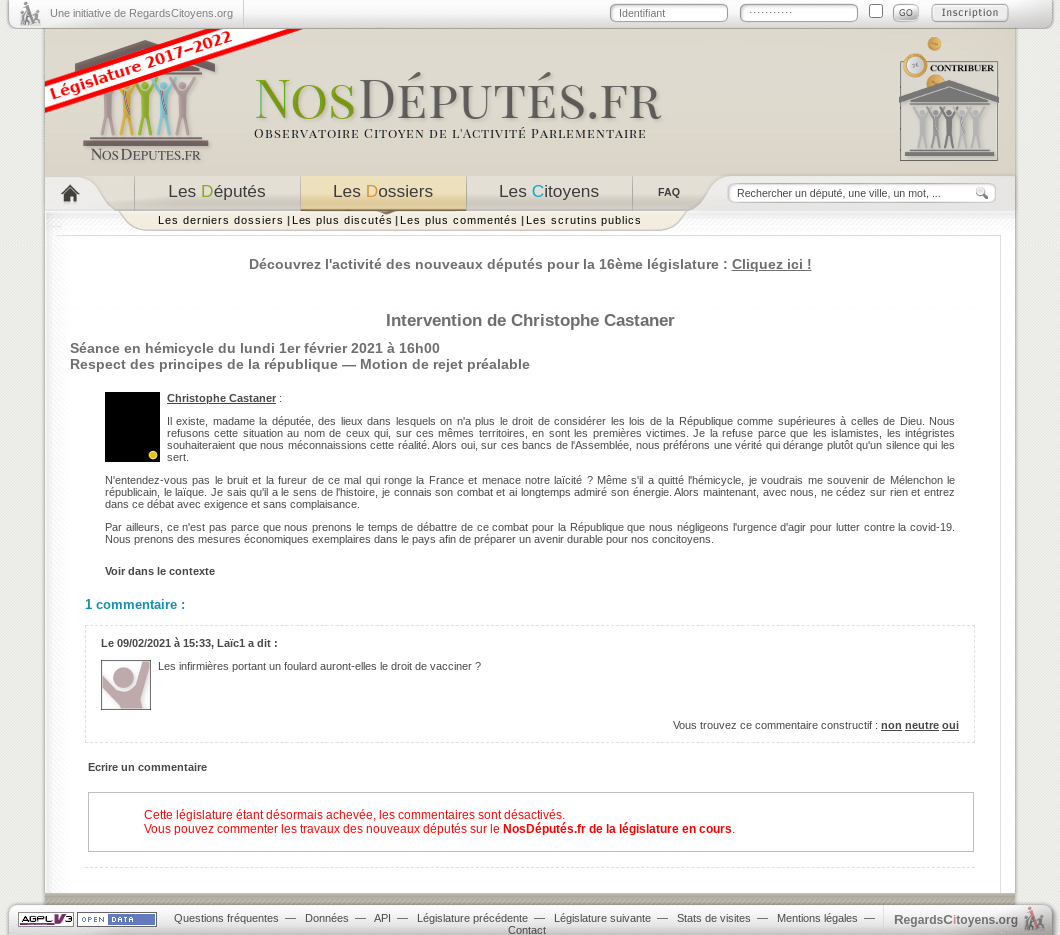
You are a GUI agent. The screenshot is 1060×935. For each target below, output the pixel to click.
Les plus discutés (342, 220)
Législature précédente (472, 918)
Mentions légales (817, 918)
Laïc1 (231, 643)
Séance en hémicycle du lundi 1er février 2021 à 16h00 (255, 348)
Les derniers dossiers (221, 220)
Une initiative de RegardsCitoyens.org (141, 13)
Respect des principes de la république (204, 364)
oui (950, 725)
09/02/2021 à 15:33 (164, 643)
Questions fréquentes (226, 918)
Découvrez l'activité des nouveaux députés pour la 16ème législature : (530, 264)
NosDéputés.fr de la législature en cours (617, 829)
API (382, 918)
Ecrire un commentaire (147, 767)
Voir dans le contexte (160, 571)
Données (327, 918)
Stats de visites (714, 918)
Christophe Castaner (221, 398)
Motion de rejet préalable (445, 364)
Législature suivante (602, 918)
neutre (922, 725)
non (891, 725)
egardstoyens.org (956, 919)
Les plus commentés (459, 220)
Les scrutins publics (584, 220)
